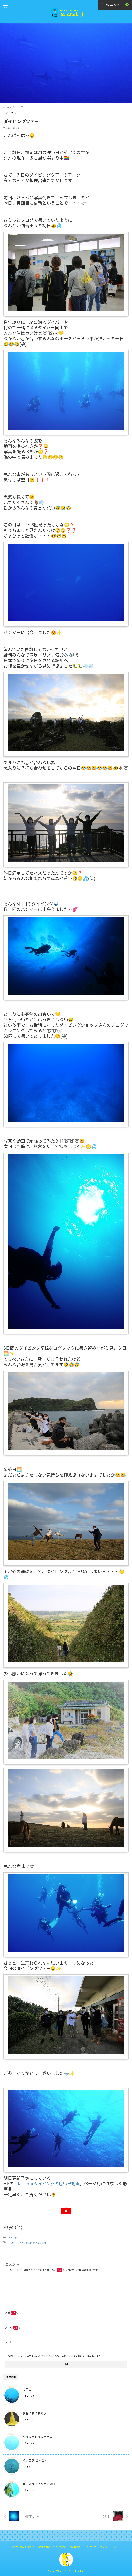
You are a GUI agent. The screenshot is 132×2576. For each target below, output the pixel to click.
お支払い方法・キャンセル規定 (52, 2546)
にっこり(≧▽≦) (34, 2460)
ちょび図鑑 (75, 2546)
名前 (11, 2313)
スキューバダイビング (17, 2242)
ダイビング (11, 2237)
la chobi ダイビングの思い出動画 (50, 2183)
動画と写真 (34, 2242)
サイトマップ (90, 2546)
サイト (8, 2342)
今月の (27, 2389)
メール (13, 2327)
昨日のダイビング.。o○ (39, 2484)
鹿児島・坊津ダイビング (23, 2546)
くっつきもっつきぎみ (37, 2436)
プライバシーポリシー (110, 2546)
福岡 (43, 2242)
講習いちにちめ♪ (34, 2413)
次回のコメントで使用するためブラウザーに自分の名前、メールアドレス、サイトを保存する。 (58, 2356)
